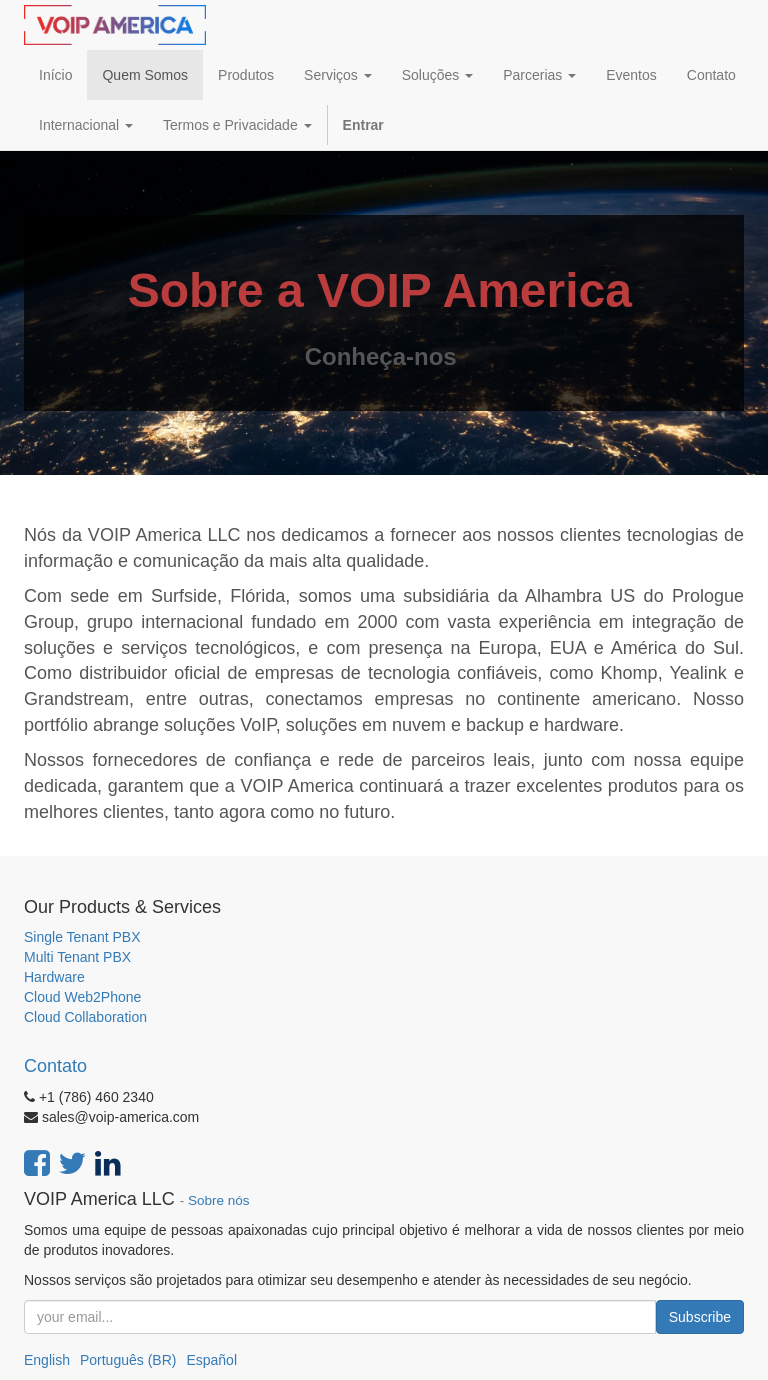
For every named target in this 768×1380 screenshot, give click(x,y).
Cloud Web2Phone (82, 997)
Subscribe (700, 1317)
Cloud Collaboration (85, 1017)
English (47, 1360)
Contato (55, 1066)
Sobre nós (219, 1200)
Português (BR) (128, 1360)
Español (211, 1360)
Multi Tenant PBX (77, 957)
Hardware (54, 977)
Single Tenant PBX (82, 937)
